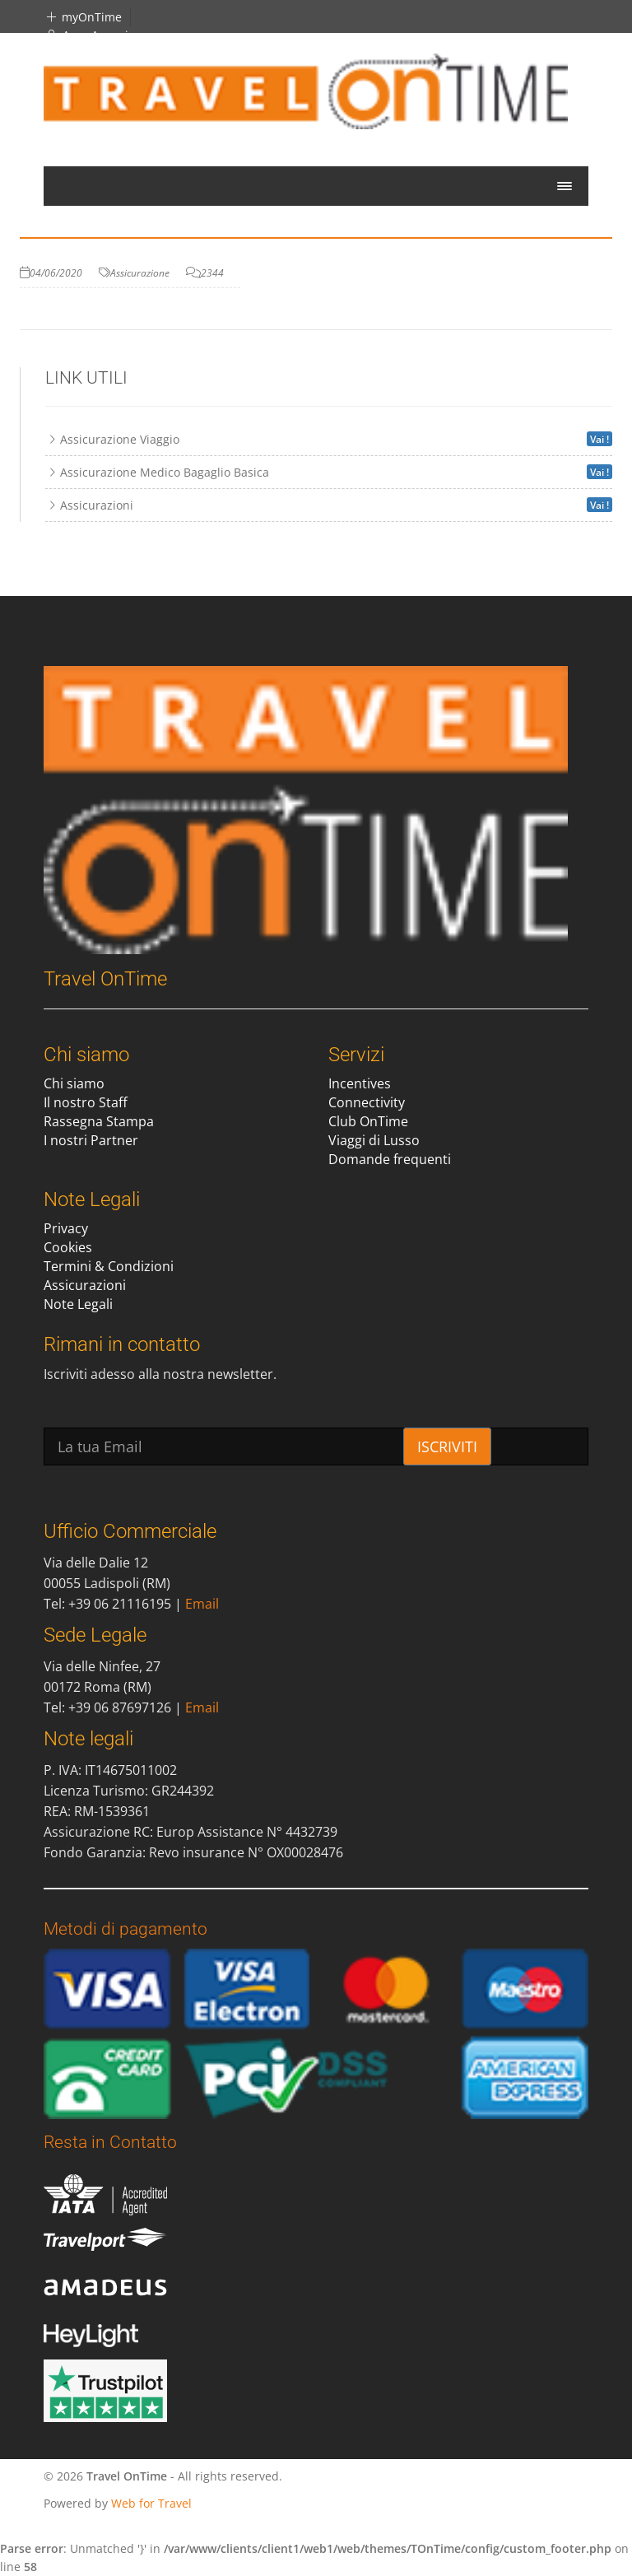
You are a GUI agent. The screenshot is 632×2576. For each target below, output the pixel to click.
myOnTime (83, 17)
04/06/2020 (56, 273)
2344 (212, 273)
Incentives (359, 1083)
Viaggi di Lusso (374, 1140)
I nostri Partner (91, 1140)
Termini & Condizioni (109, 1266)
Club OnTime (368, 1121)
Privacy (66, 1228)
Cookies (68, 1247)
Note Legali (78, 1304)
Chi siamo (74, 1083)
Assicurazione (140, 273)
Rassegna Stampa (99, 1121)
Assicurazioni (85, 1285)
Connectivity (366, 1102)
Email (202, 1604)
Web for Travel (151, 2503)
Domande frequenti (389, 1159)
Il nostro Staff (86, 1102)
